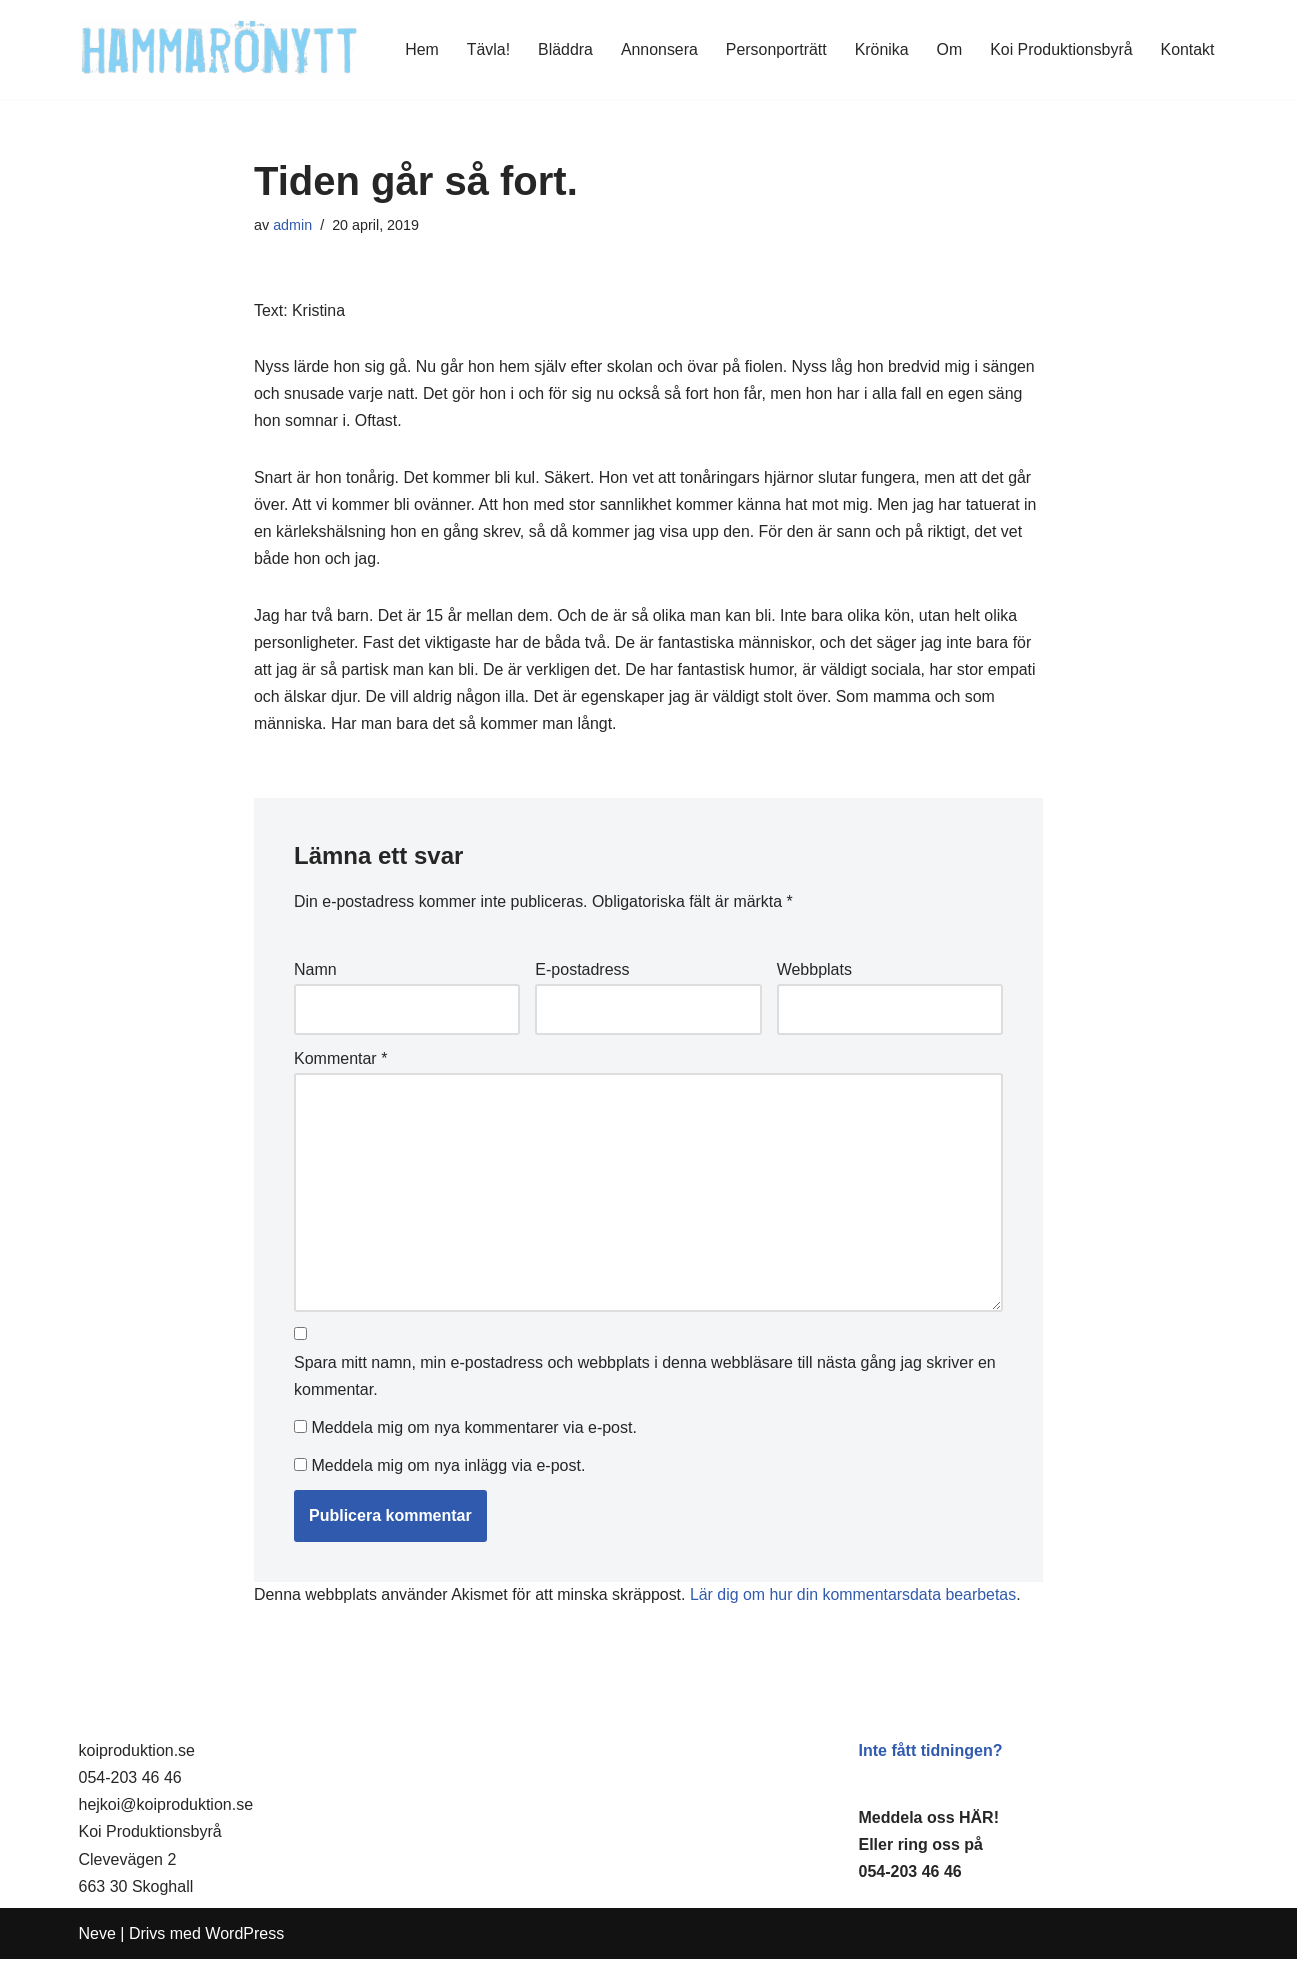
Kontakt (1187, 49)
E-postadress (582, 972)
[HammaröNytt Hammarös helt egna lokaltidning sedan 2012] (219, 49)
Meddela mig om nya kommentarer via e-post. (473, 1431)
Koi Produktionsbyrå (1060, 49)
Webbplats (814, 972)
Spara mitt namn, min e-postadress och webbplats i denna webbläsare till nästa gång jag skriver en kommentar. (645, 1381)
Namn (315, 972)
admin (292, 225)
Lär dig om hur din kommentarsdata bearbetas (856, 1597)
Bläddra (562, 49)
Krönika (880, 49)
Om (948, 49)
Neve (97, 1935)
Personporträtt (774, 49)
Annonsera (656, 49)
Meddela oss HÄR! (929, 1819)
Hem (419, 49)
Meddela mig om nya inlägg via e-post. (448, 1468)
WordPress (244, 1935)
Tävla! (486, 49)
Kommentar (340, 1061)
